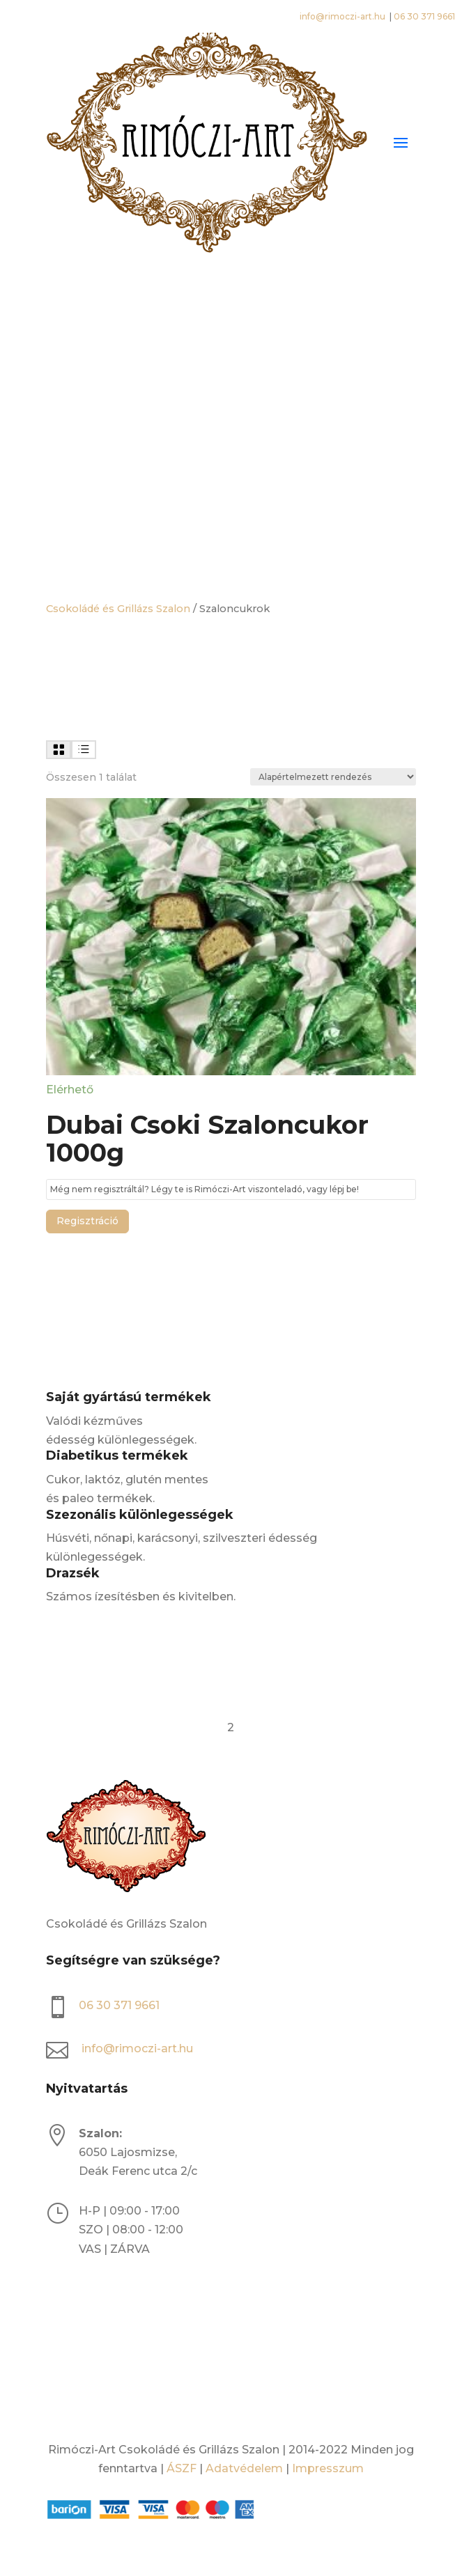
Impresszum (328, 2468)
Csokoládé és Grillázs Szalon (118, 608)
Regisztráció (87, 1221)
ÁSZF (182, 2468)
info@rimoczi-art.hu (343, 16)
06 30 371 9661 (424, 16)
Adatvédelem (244, 2468)
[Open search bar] (231, 331)
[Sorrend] (333, 777)
